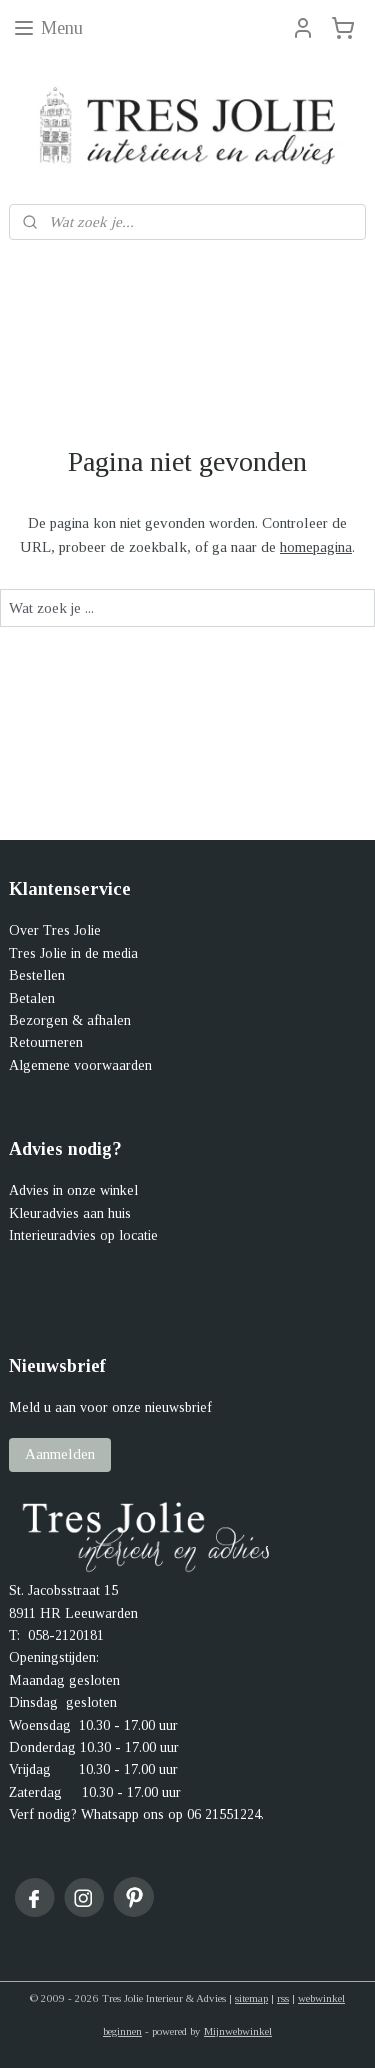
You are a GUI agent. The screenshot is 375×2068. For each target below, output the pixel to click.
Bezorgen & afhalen (70, 1020)
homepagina (316, 548)
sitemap (251, 1998)
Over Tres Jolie (55, 930)
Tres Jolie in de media (73, 953)
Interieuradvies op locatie (83, 1235)
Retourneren (46, 1042)
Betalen (32, 998)
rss (283, 1998)
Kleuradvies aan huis (70, 1213)
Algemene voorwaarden (80, 1065)
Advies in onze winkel (73, 1190)
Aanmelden (60, 1454)
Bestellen (37, 975)
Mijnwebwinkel (238, 2031)
